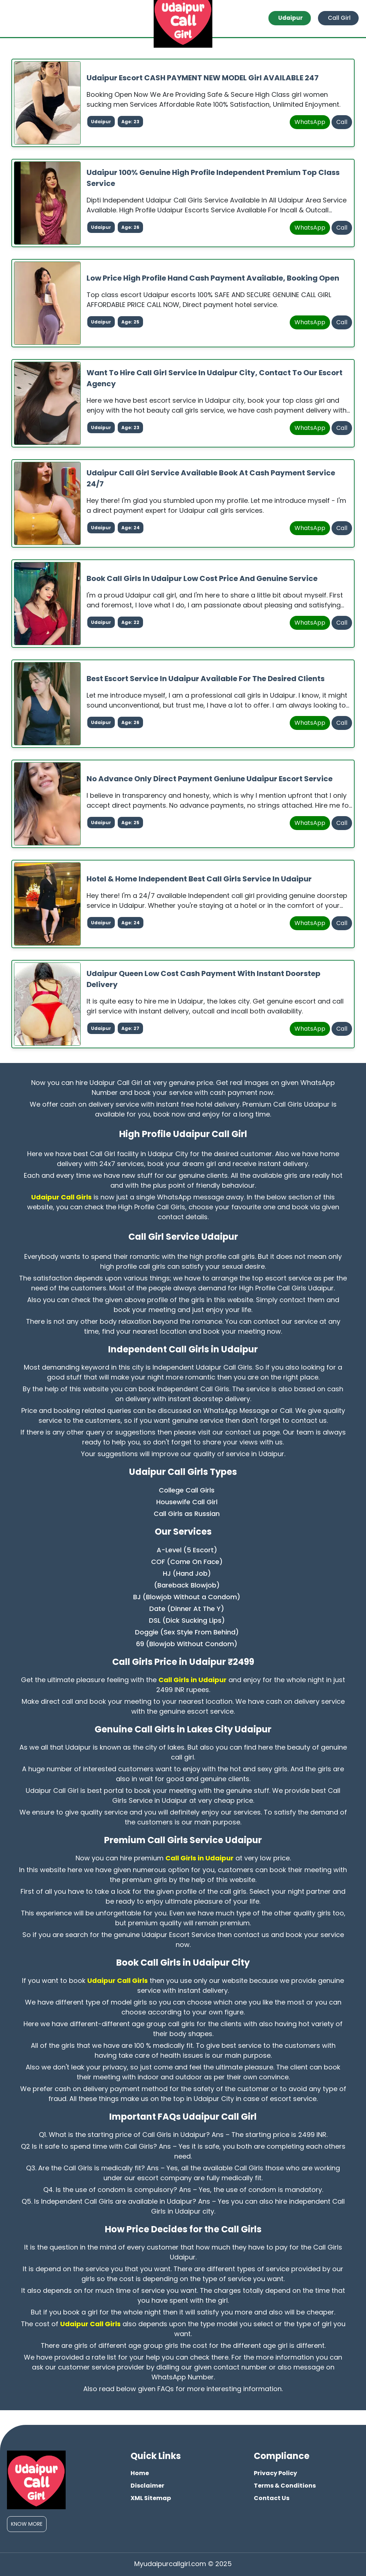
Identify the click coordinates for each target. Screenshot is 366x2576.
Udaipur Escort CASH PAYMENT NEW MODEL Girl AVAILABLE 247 (203, 77)
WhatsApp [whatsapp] (309, 121)
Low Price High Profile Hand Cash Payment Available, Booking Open (213, 278)
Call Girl (339, 18)
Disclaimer (147, 2485)
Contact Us (271, 2497)
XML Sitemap (151, 2497)
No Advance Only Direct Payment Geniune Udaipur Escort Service (210, 778)
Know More (27, 2523)
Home (140, 2473)
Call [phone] (341, 121)
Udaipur (292, 18)
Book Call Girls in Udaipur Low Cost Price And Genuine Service (202, 578)
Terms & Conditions (285, 2485)
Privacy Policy (275, 2473)
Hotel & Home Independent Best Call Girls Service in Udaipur (199, 878)
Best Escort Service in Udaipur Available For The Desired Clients (206, 678)
